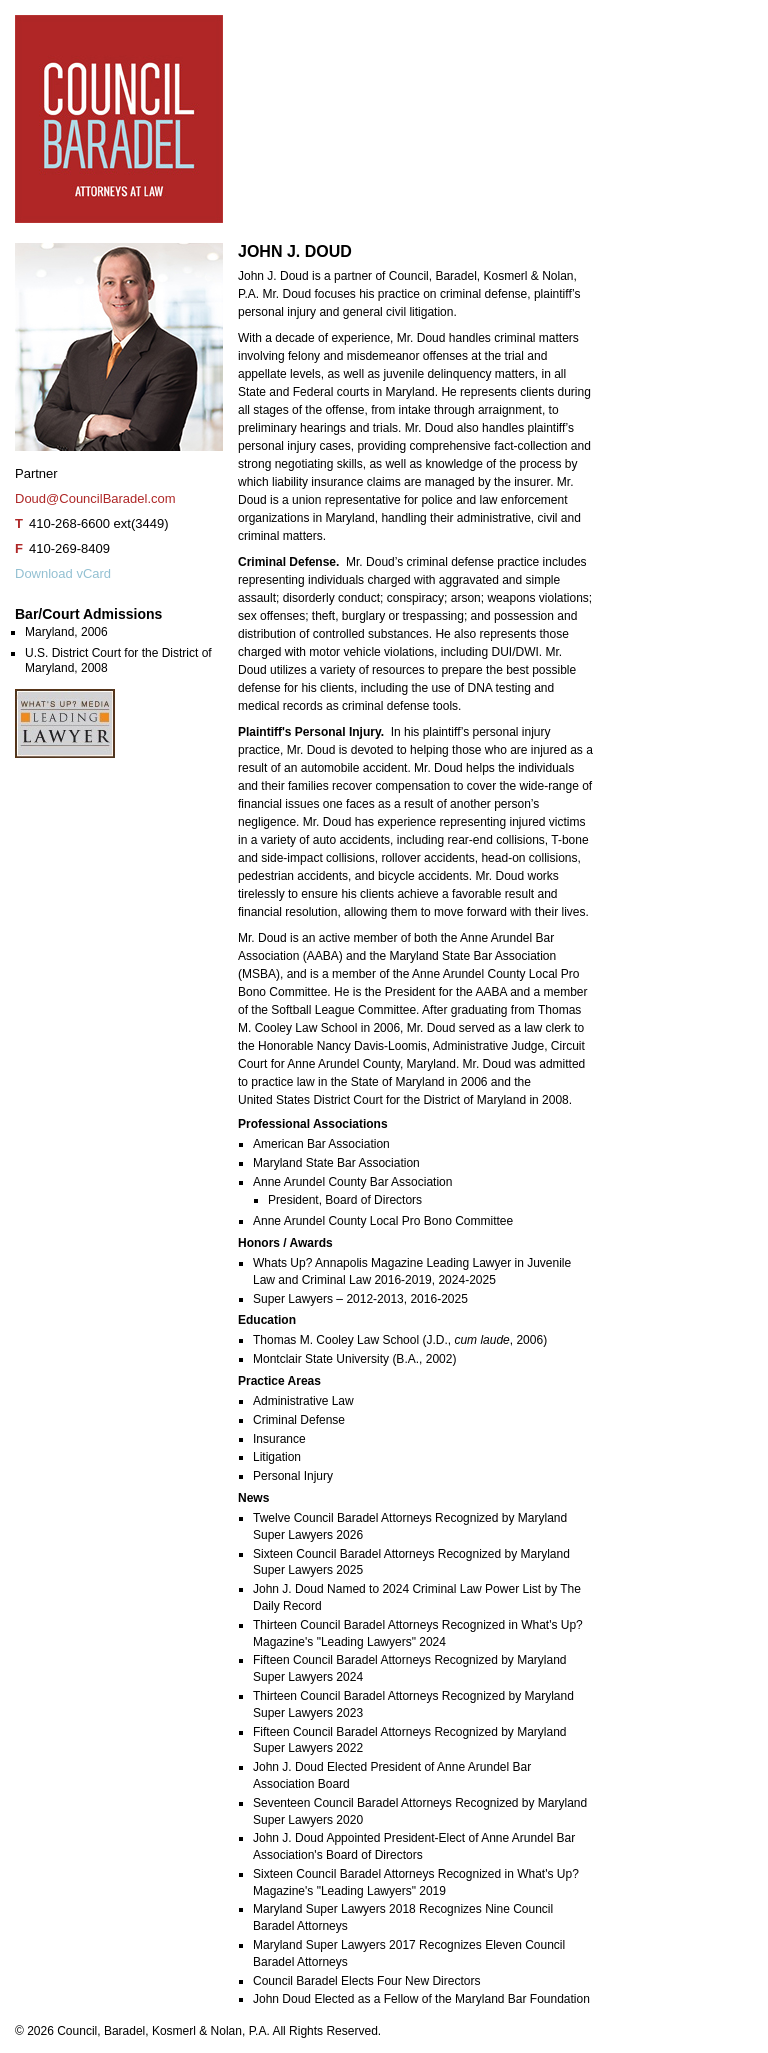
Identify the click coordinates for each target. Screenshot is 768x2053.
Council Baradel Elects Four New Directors (366, 1981)
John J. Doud (75, 825)
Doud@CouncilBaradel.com (95, 498)
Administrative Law (303, 1401)
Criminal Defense (299, 1420)
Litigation (277, 1457)
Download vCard (63, 573)
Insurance (279, 1439)
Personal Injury (293, 1476)
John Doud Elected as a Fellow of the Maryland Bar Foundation (421, 1999)
